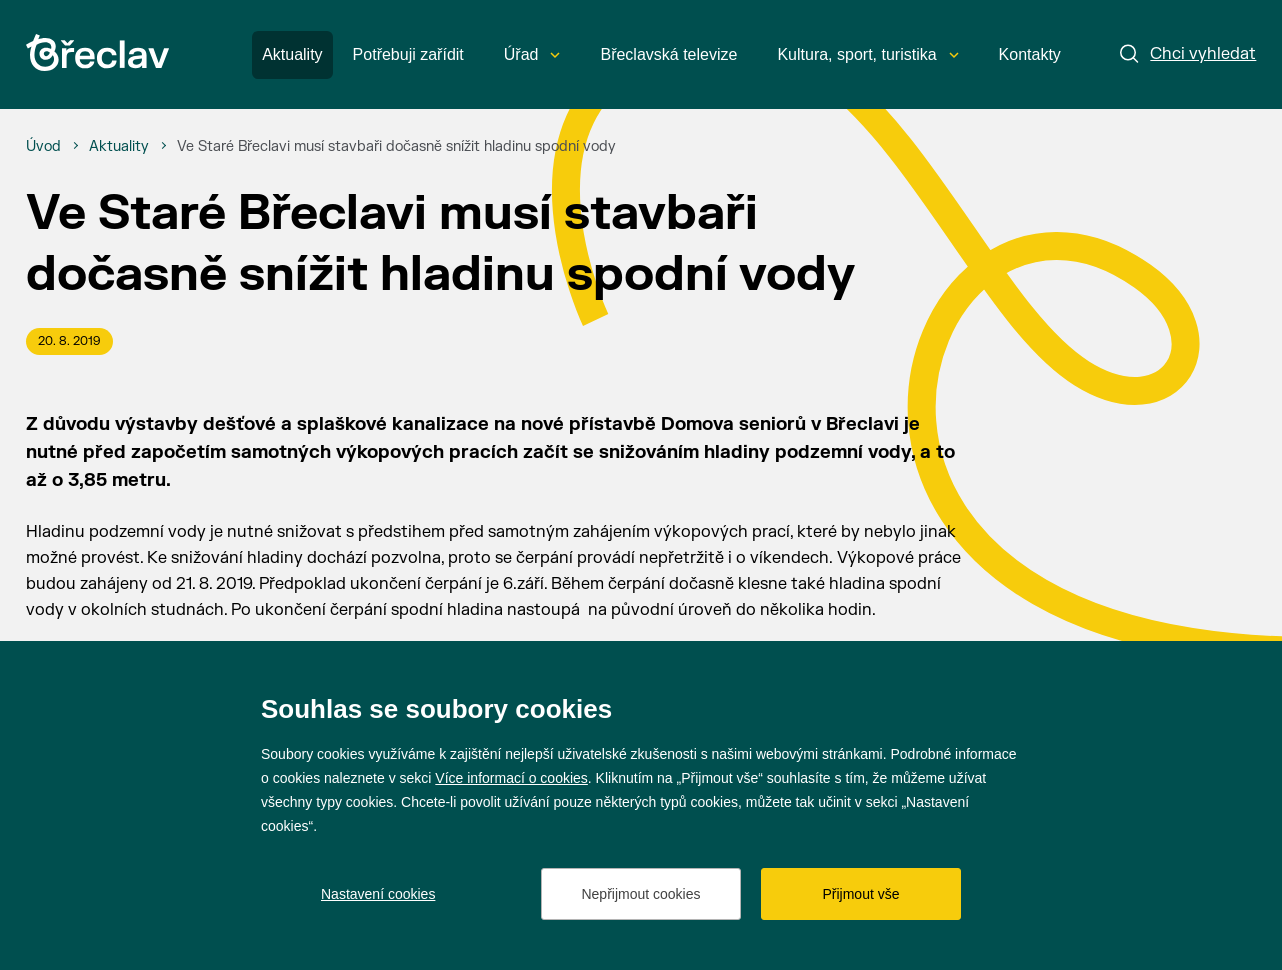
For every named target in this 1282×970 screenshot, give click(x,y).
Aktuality (292, 54)
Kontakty (1030, 54)
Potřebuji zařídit (408, 54)
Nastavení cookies (378, 894)
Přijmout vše (860, 894)
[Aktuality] (119, 147)
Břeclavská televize (668, 54)
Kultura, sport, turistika (867, 54)
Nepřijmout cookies (640, 894)
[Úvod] (43, 147)
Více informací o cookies (511, 778)
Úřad (532, 54)
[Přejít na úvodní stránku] (97, 52)
